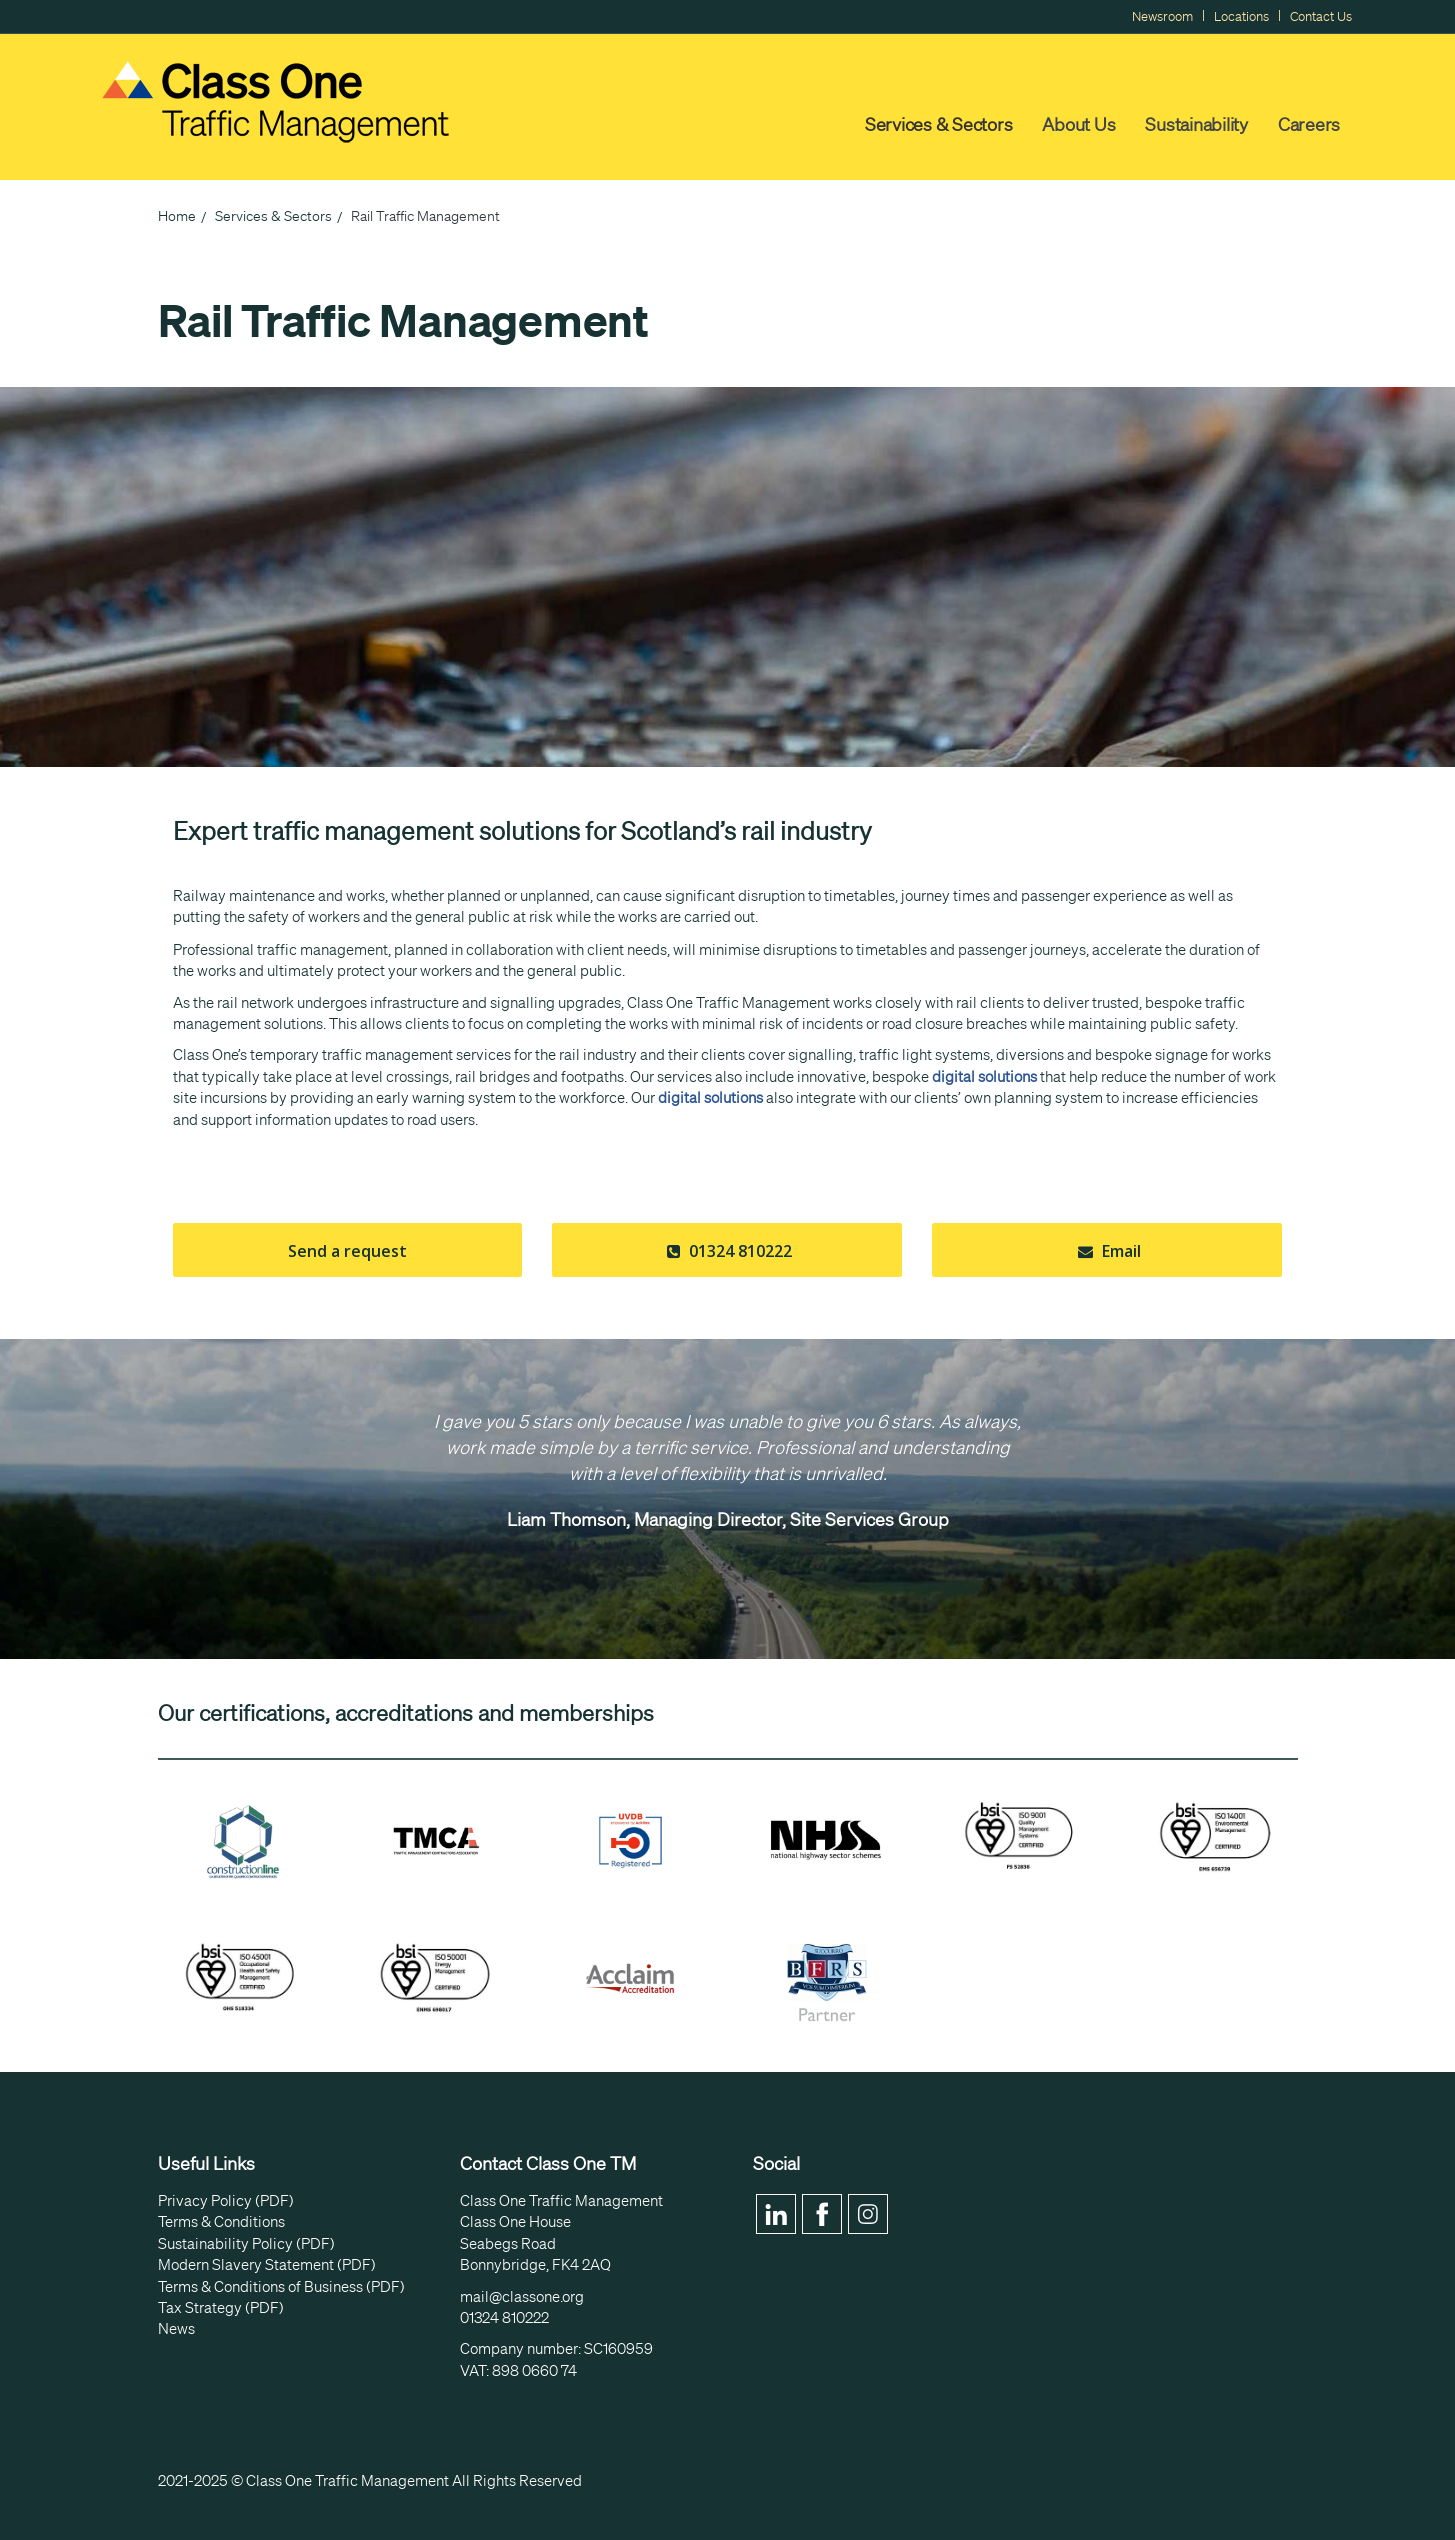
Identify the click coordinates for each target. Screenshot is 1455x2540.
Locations (1241, 16)
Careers (1309, 124)
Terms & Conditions (221, 2222)
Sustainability (1196, 124)
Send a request (347, 1251)
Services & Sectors (939, 124)
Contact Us (1321, 16)
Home (177, 216)
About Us (1078, 124)
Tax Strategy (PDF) (221, 2308)
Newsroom (1162, 16)
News (176, 2329)
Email (1107, 1251)
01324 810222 (727, 1251)
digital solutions (984, 1077)
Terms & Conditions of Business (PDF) (281, 2287)
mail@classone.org (522, 2297)
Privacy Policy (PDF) (226, 2201)
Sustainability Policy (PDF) (246, 2244)
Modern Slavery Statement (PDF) (267, 2265)
